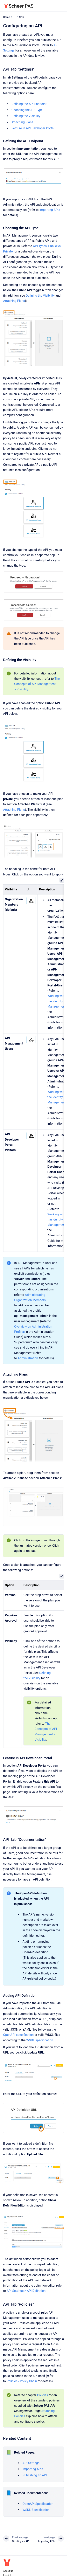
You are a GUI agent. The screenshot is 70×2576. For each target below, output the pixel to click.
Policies (42, 2395)
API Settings (31, 2463)
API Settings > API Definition (26, 2291)
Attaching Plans (22, 122)
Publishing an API (35, 2475)
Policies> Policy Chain (22, 2381)
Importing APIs (49, 210)
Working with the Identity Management (56, 1001)
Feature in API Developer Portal (32, 128)
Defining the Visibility (25, 116)
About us (8, 2570)
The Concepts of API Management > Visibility (37, 684)
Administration (28, 1358)
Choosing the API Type (27, 110)
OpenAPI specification (18, 2035)
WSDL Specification (36, 2510)
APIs (21, 17)
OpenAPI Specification (38, 2503)
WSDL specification (39, 2040)
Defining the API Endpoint (29, 104)
